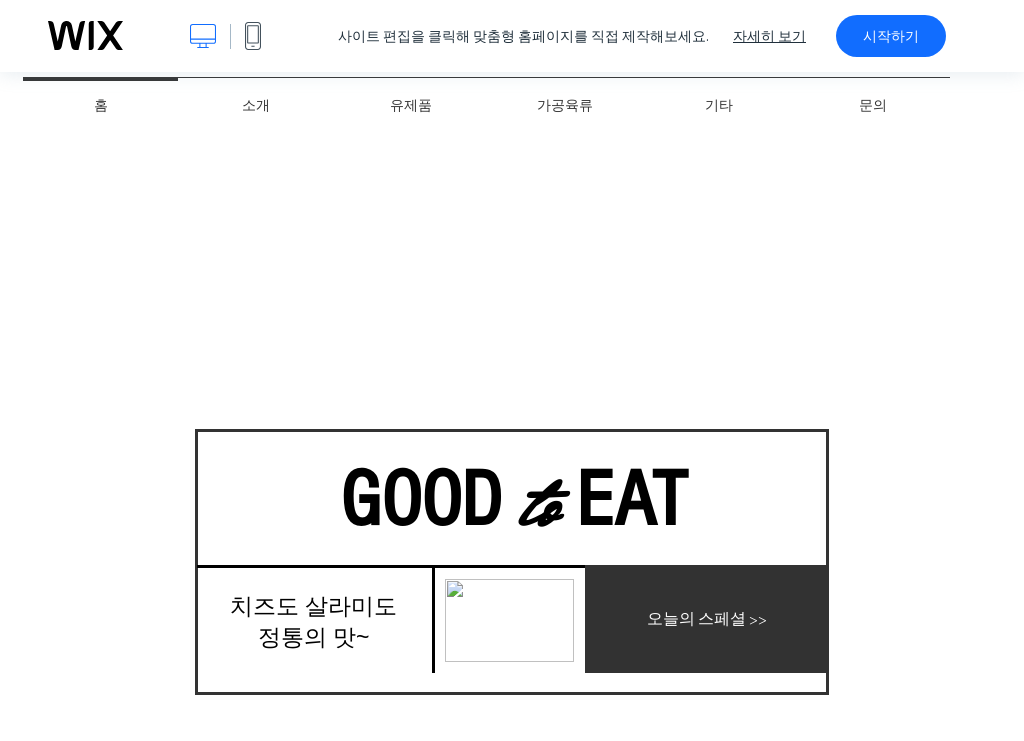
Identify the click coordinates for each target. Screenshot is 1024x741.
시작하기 (891, 36)
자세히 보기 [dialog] (769, 36)
